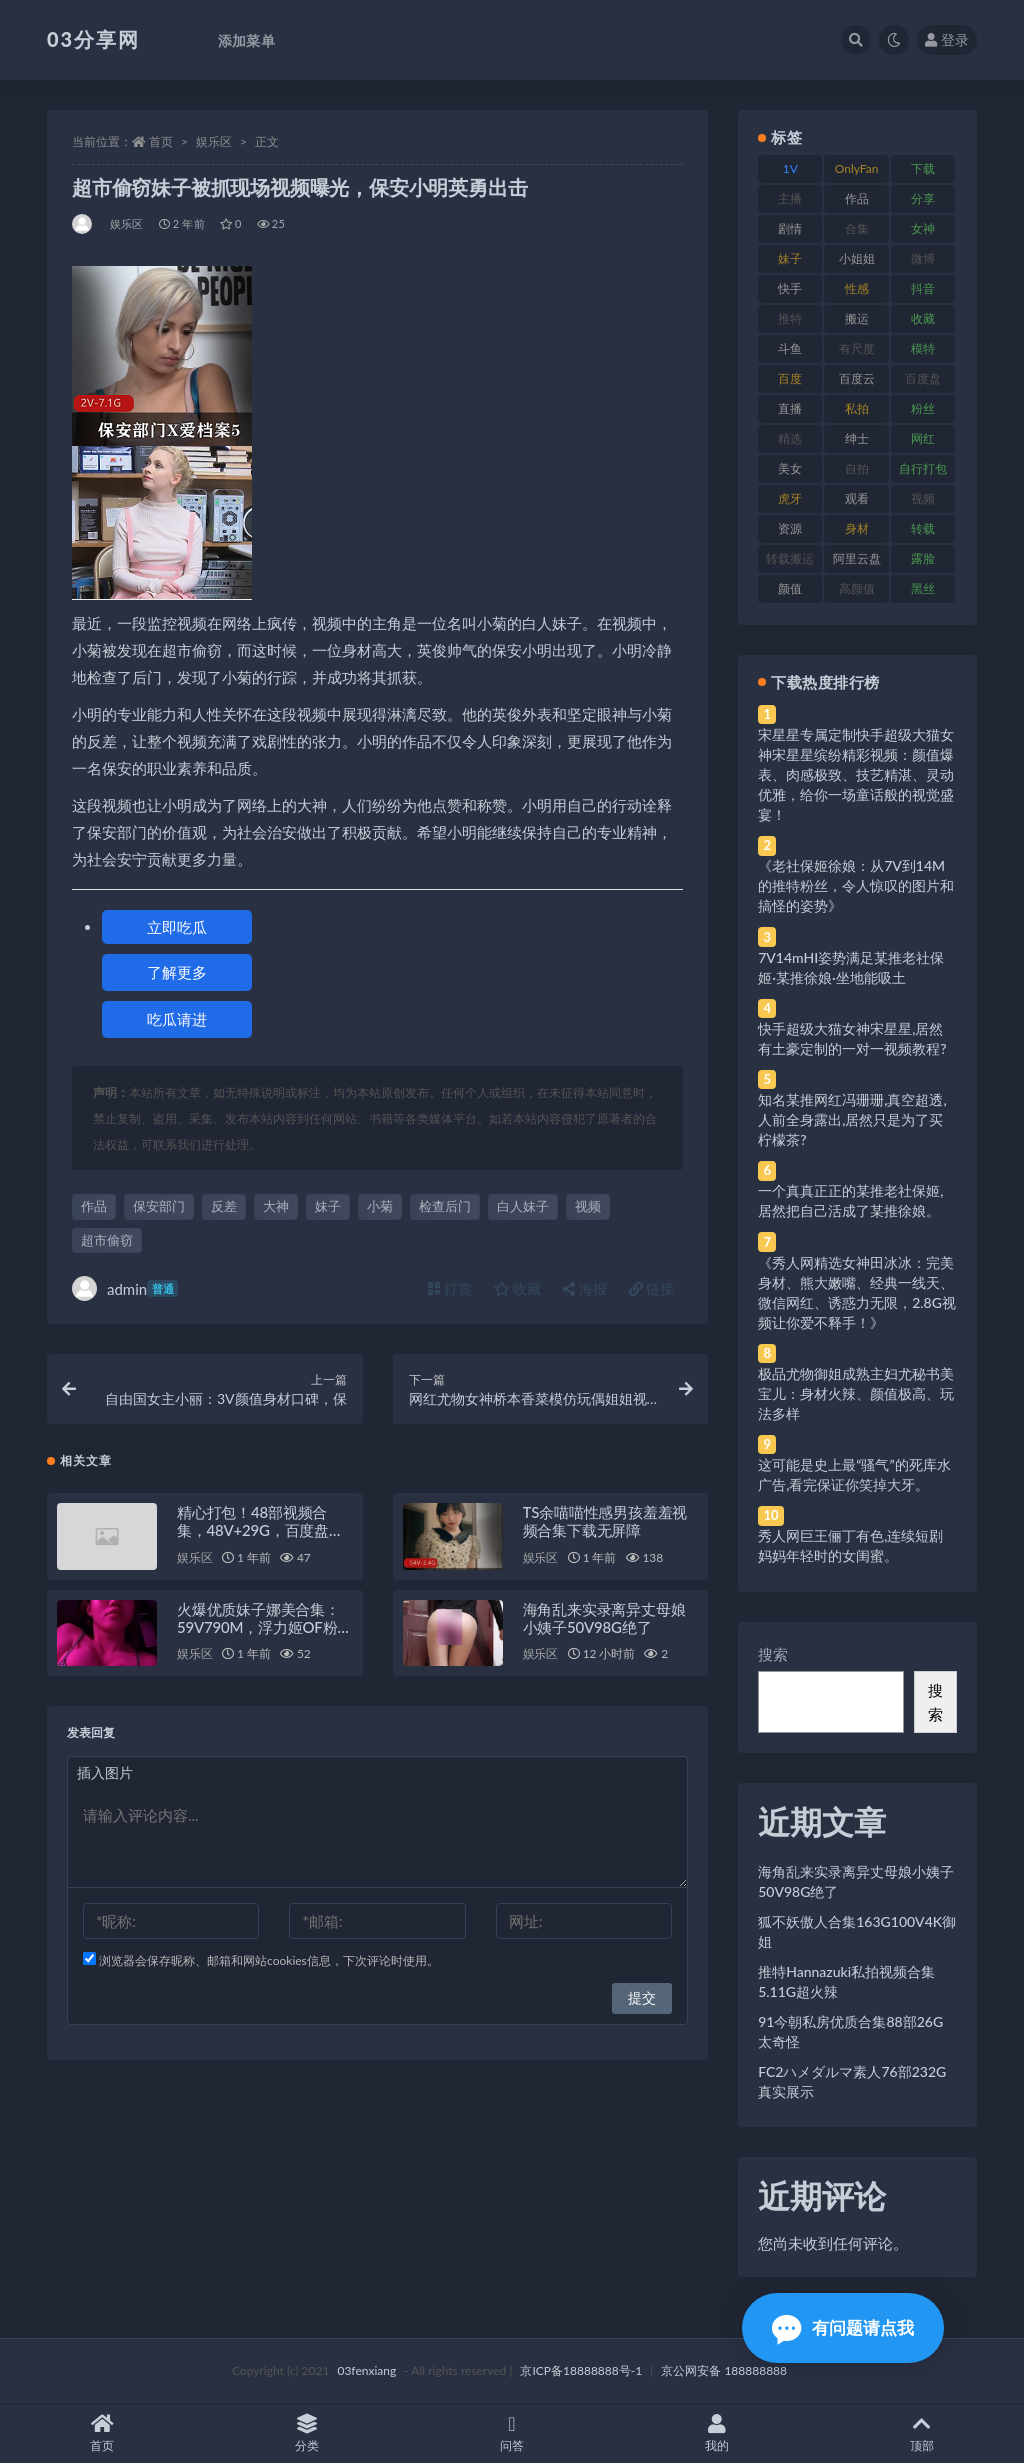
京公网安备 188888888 (724, 2370)
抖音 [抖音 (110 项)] (923, 288)
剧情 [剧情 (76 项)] (790, 228)
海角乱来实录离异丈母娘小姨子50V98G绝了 (604, 1618)
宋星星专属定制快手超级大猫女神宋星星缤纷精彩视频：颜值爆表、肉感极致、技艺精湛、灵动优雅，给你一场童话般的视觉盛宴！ (856, 774)
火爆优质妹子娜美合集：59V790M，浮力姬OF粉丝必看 (264, 1627)
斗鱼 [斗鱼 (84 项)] (790, 348)
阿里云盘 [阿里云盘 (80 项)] (857, 558)
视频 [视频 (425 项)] (923, 498)
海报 (585, 1288)
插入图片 (105, 1772)
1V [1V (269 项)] (790, 168)
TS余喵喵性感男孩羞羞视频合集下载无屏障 (605, 1521)
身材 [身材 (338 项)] (857, 528)
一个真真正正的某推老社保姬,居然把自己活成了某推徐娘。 (850, 1200)
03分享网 (93, 39)
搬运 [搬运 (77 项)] (857, 318)
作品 (94, 1206)
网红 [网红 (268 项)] (923, 438)
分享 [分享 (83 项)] (923, 198)
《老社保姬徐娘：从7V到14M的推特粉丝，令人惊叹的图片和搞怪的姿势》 (856, 885)
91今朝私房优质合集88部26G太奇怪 (850, 2031)
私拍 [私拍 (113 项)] (857, 408)
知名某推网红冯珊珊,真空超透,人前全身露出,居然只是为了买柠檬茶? (852, 1119)
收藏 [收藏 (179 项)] (923, 318)
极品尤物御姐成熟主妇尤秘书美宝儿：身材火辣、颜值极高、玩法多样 (856, 1393)
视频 (588, 1206)
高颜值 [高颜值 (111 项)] (857, 588)
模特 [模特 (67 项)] (923, 348)
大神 (276, 1206)
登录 (947, 39)
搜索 (773, 1654)
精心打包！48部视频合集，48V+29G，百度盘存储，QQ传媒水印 (260, 1530)
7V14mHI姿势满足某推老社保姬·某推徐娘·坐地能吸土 (851, 967)
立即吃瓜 (177, 927)
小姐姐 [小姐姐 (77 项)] (857, 258)
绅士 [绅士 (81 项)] (857, 438)
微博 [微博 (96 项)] (923, 258)
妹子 (328, 1206)
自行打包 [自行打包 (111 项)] (923, 468)
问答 (512, 2433)
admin (125, 1288)
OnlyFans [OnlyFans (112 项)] (857, 172)
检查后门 (445, 1206)
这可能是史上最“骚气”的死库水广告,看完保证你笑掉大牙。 (854, 1474)
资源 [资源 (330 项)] (790, 528)
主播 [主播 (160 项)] (790, 198)
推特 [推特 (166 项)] (790, 318)
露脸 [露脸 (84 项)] (923, 558)
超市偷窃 (107, 1240)
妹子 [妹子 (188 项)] (790, 258)
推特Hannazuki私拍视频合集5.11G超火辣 (846, 1981)
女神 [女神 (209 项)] (923, 228)
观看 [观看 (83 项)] (857, 498)
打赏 (450, 1288)
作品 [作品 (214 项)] (857, 198)
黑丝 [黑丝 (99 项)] (923, 588)
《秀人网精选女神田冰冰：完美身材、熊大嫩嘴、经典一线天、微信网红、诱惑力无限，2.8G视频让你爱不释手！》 (857, 1292)
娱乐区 (214, 141)
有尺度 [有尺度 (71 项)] (857, 348)
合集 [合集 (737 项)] (857, 228)
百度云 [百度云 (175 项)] (857, 378)
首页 (161, 141)
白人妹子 (523, 1206)
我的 (716, 2433)
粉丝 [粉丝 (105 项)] (923, 408)
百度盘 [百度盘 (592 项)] (923, 378)
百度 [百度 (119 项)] (790, 378)
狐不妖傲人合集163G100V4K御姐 (857, 1931)
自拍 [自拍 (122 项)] (857, 468)
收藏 (518, 1288)
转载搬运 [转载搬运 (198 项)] (790, 558)
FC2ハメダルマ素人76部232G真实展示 (852, 2081)
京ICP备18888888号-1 (581, 2370)
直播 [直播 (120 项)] (790, 408)
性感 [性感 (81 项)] (857, 288)
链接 (652, 1288)
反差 (224, 1206)
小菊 (380, 1206)
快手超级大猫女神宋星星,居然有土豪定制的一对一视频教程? (852, 1038)
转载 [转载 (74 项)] (923, 528)
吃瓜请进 (177, 1019)
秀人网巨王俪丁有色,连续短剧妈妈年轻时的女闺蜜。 (850, 1545)
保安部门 (159, 1206)
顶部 (921, 2433)
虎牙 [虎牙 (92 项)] (790, 498)
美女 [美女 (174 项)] (790, 468)
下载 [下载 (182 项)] (923, 168)
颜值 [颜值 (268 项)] (790, 588)
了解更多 (177, 972)
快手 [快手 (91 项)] (790, 288)
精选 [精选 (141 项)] (790, 438)
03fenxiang (366, 2370)
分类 (307, 2433)
